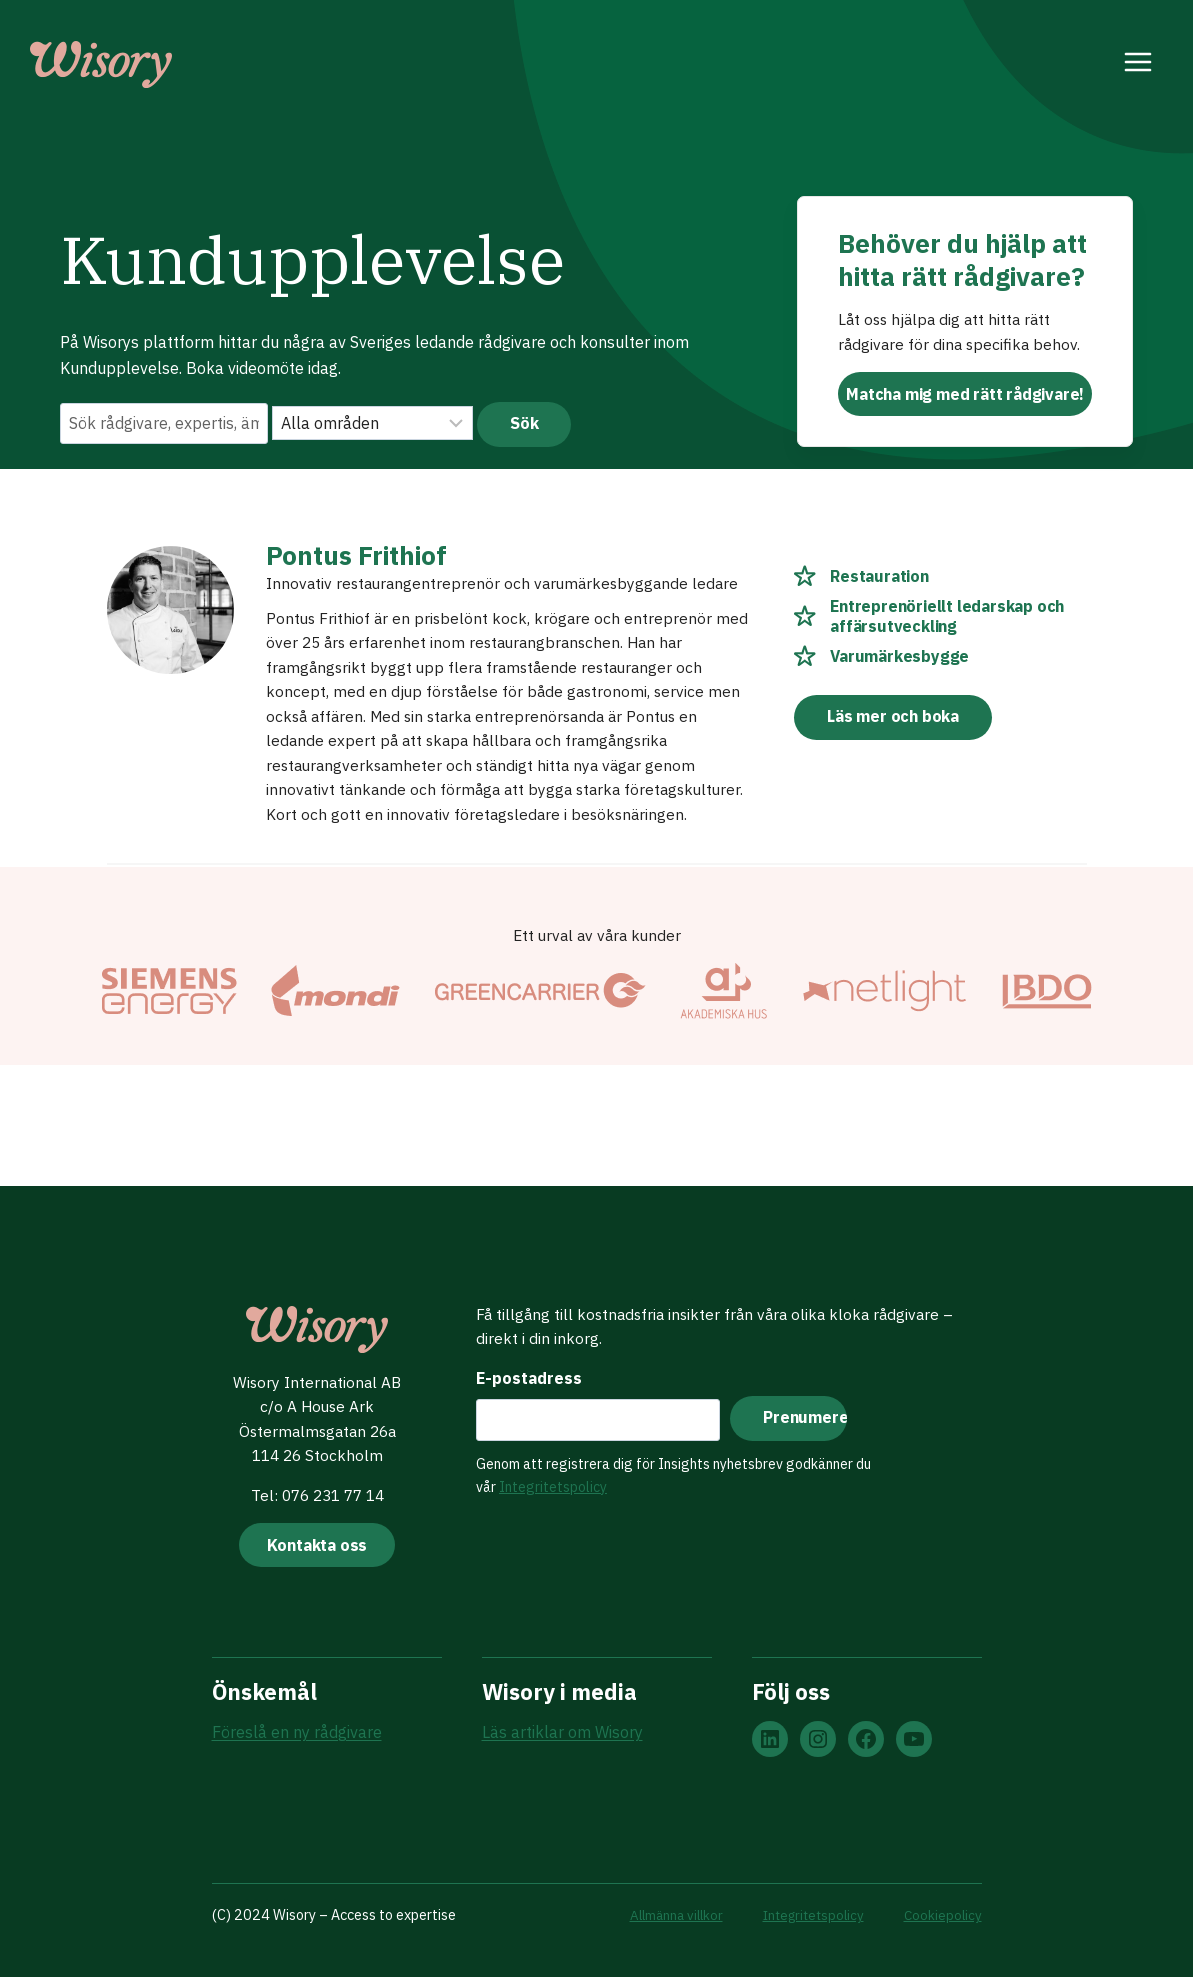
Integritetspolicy (550, 1483)
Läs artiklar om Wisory (562, 1733)
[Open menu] (1138, 65)
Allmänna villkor (662, 1914)
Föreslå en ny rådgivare (297, 1733)
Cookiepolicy (942, 1914)
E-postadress (526, 1374)
